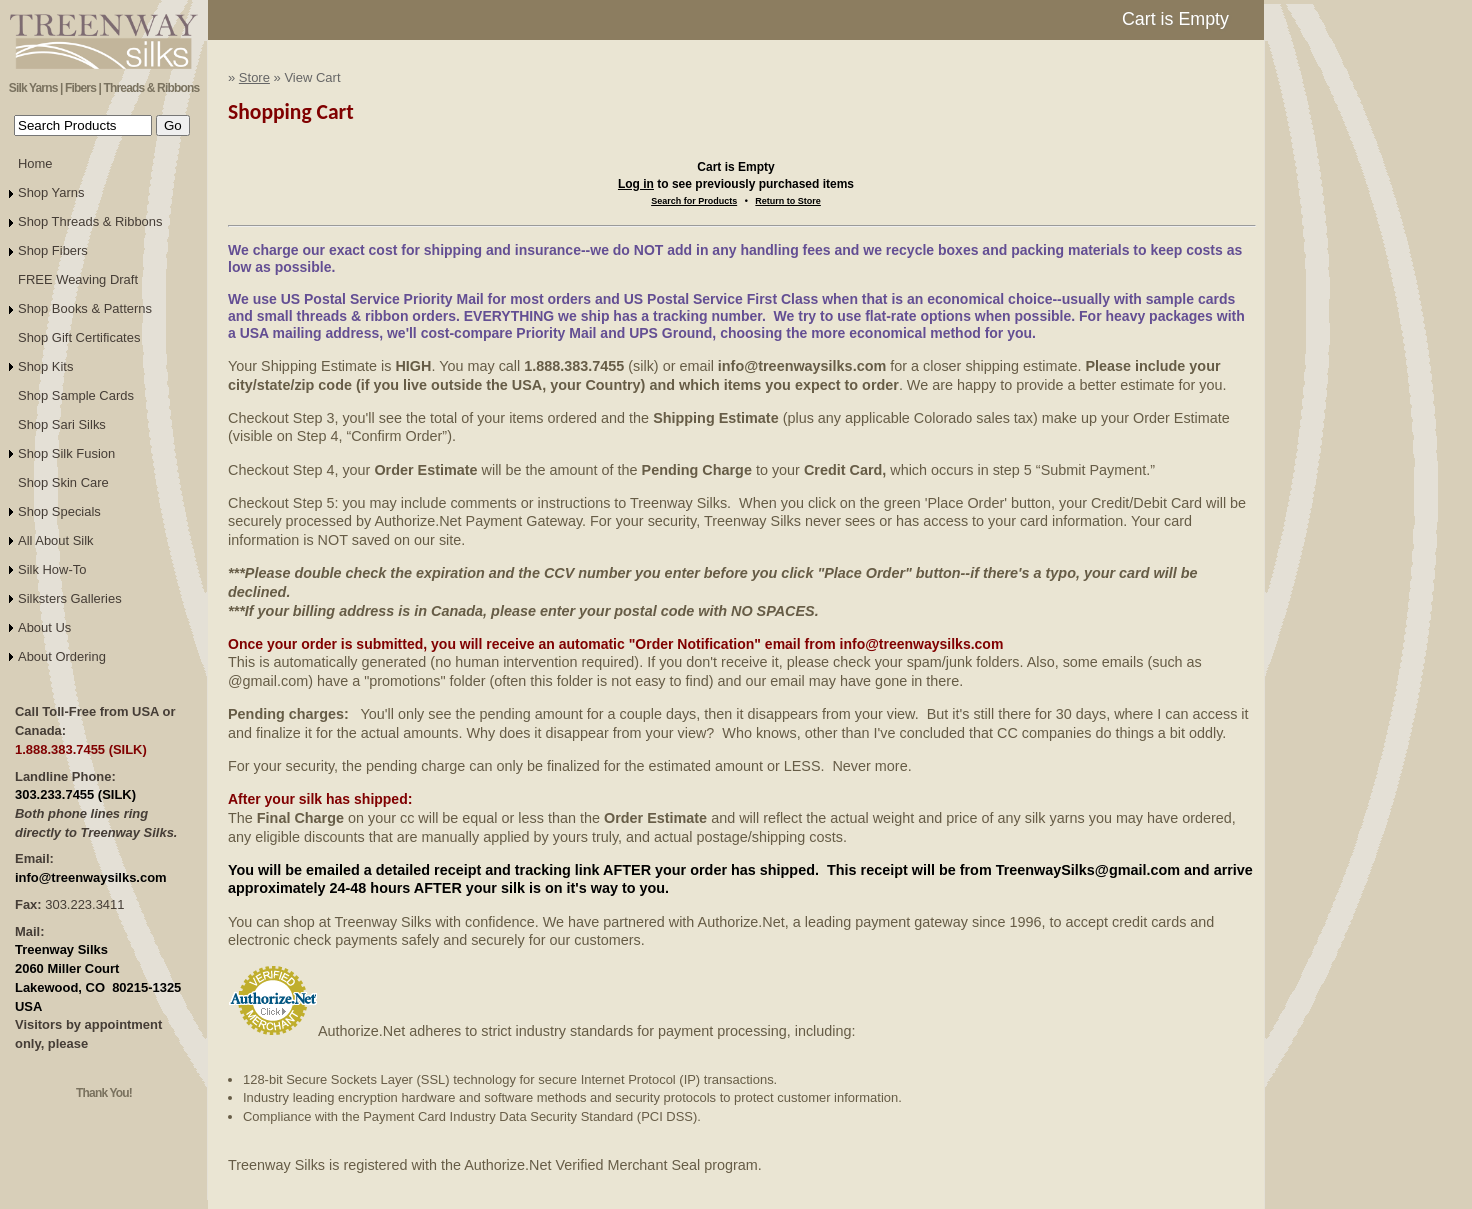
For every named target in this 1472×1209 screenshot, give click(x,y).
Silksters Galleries (70, 598)
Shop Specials (59, 511)
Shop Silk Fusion (66, 453)
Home (35, 163)
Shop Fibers (53, 250)
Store (254, 77)
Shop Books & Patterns (85, 308)
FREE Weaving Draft (78, 279)
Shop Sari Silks (62, 424)
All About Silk (56, 540)
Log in (636, 184)
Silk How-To (52, 569)
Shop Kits (45, 366)
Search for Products (694, 201)
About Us (44, 627)
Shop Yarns (51, 192)
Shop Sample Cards (76, 395)
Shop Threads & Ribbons (90, 221)
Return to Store (788, 201)
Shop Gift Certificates (79, 337)
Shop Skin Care (63, 482)
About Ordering (62, 656)
